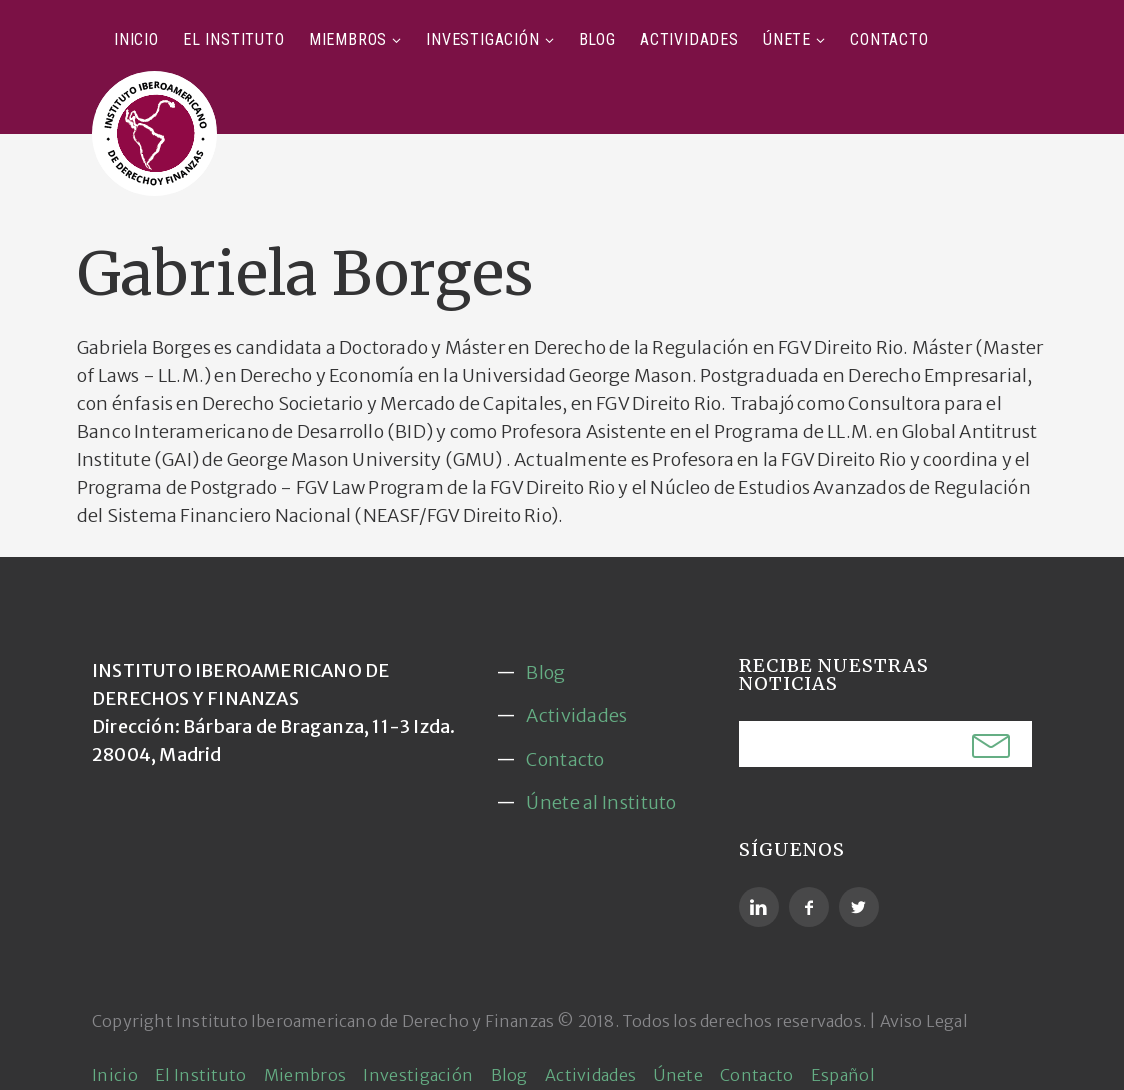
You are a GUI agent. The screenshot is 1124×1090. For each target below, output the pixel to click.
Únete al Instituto (601, 802)
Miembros (348, 39)
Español (843, 1075)
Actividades (689, 39)
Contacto (889, 39)
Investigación (482, 39)
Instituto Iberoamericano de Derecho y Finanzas (365, 1021)
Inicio (136, 39)
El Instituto (234, 39)
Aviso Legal (924, 1021)
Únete (787, 39)
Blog (597, 39)
